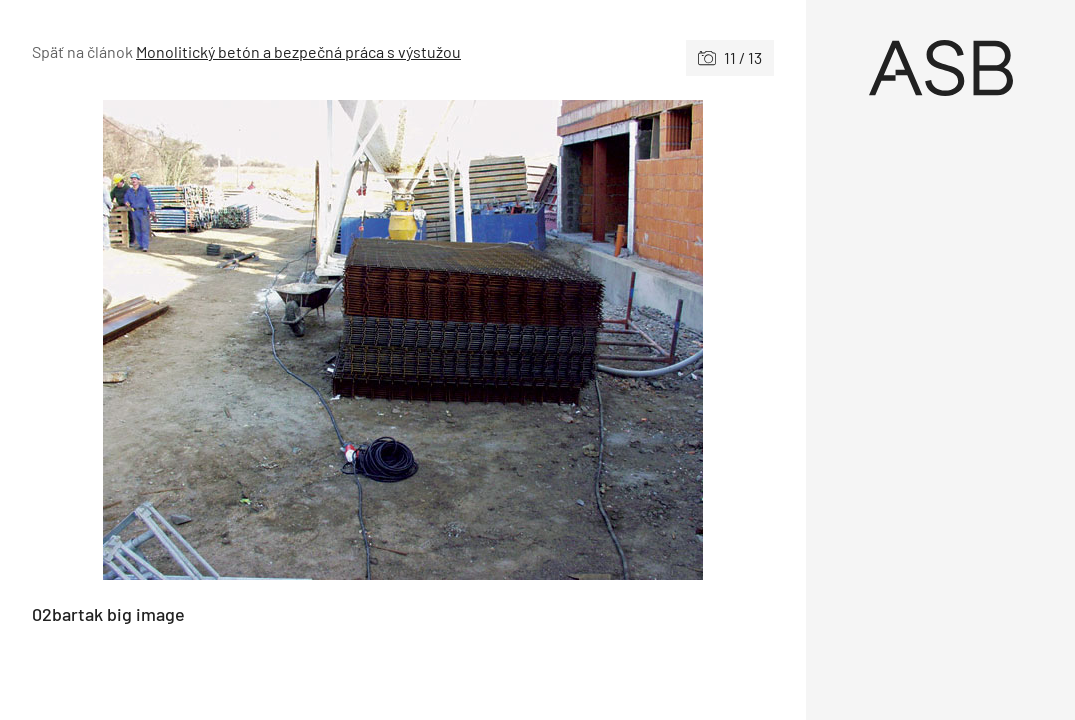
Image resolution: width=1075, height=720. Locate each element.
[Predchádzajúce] (217, 340)
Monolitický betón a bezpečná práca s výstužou (298, 51)
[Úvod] (940, 68)
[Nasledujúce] (588, 340)
